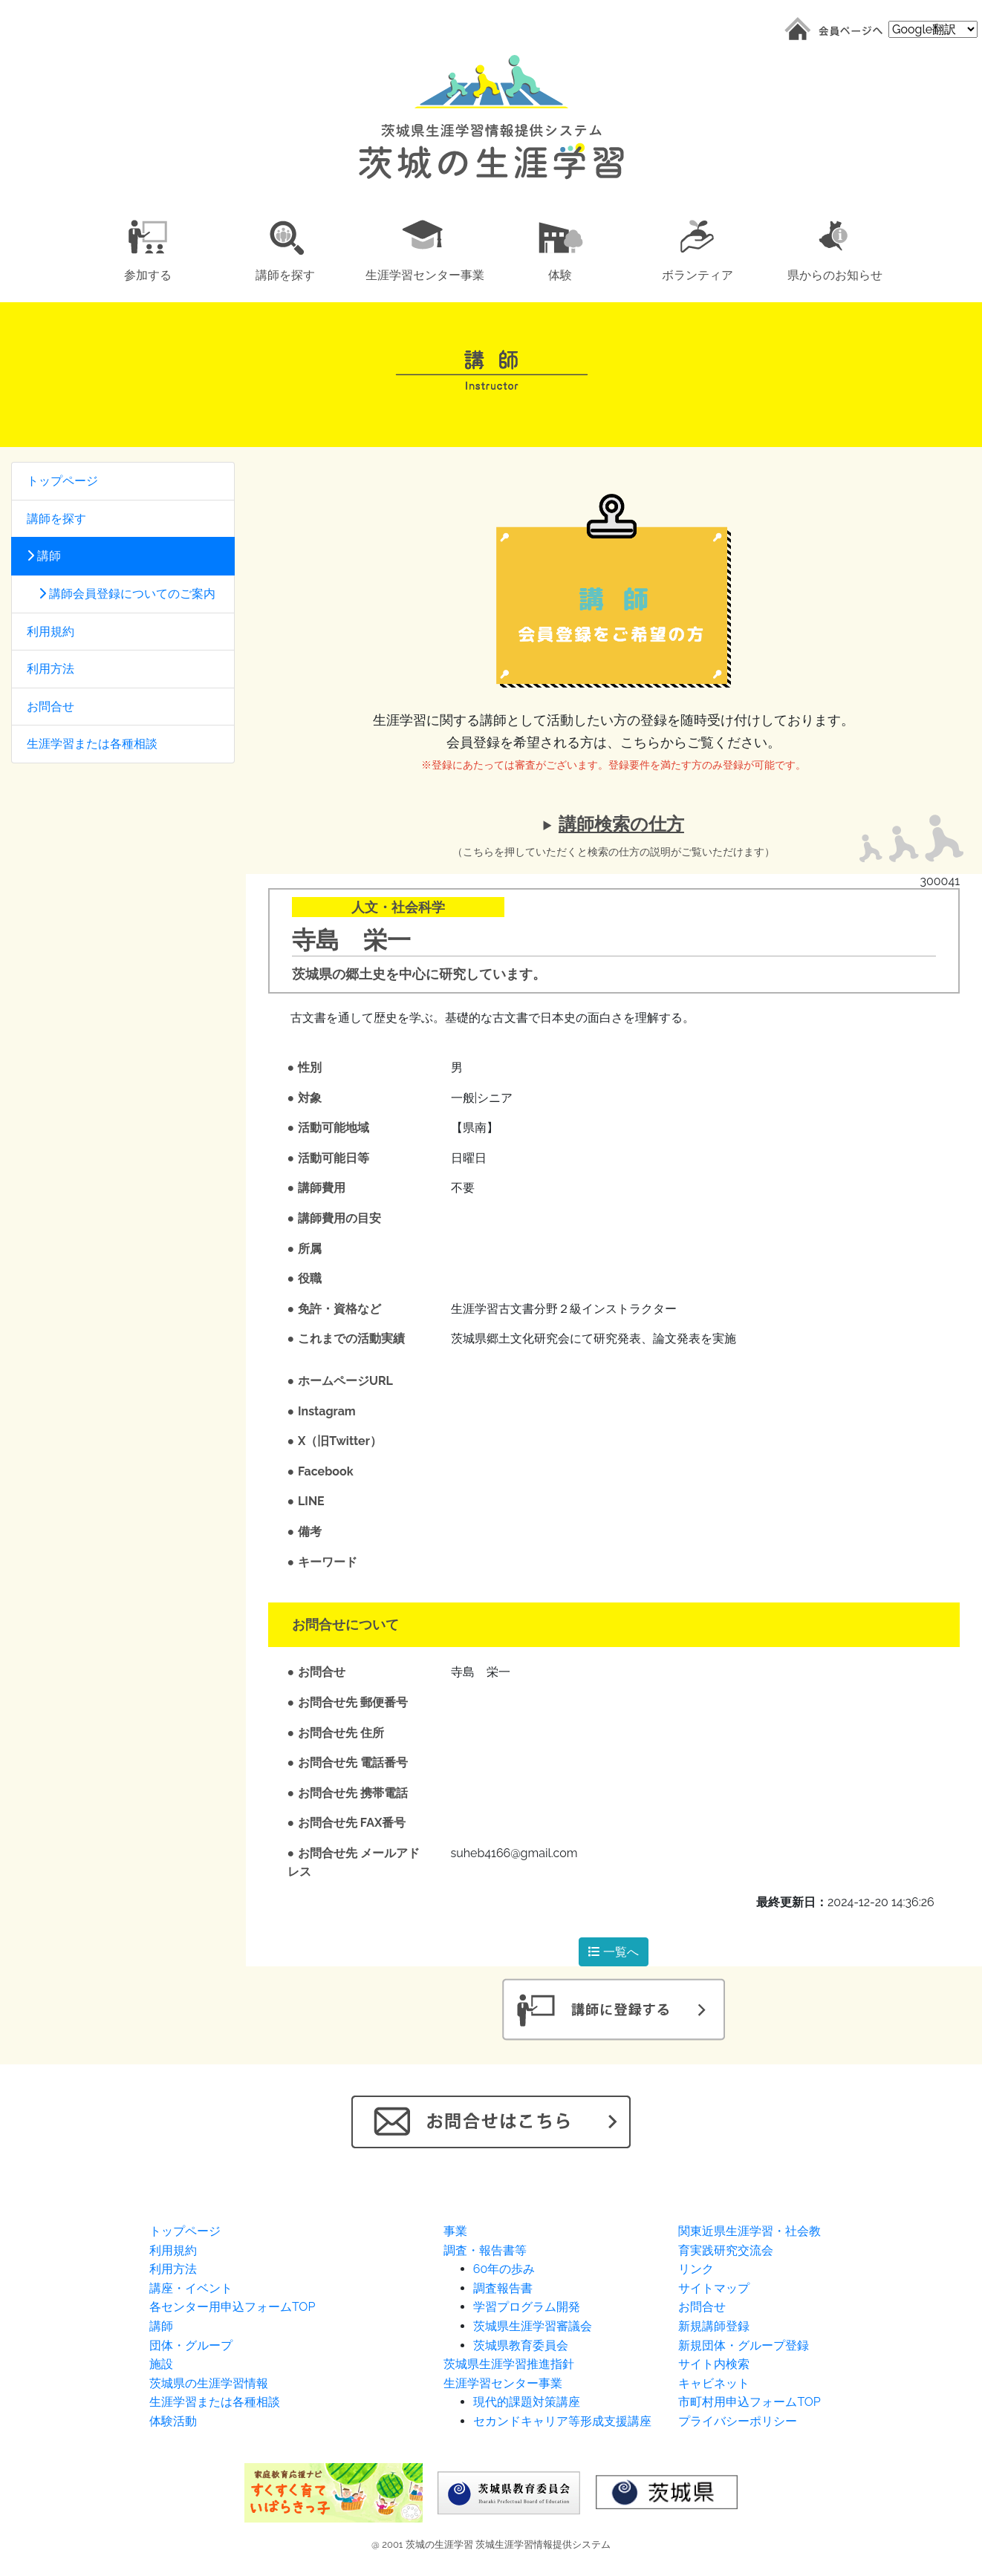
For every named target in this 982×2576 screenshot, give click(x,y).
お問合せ (50, 707)
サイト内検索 (713, 2364)
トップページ (62, 481)
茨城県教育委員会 (520, 2345)
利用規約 (50, 632)
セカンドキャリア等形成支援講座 (562, 2421)
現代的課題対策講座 (526, 2402)
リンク (696, 2269)
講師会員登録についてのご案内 (121, 594)
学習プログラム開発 (526, 2307)
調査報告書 (503, 2288)
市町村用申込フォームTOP (749, 2402)
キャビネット (713, 2383)
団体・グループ (191, 2345)
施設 (161, 2364)
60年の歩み (504, 2269)
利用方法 (50, 669)
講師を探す (56, 519)
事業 (455, 2231)
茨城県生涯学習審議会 (532, 2326)
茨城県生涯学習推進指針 (508, 2364)
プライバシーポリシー (737, 2421)
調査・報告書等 (485, 2250)
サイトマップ (713, 2288)
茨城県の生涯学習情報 (208, 2383)
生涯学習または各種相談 (92, 744)
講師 (44, 556)
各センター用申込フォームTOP (232, 2307)
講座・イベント (191, 2288)
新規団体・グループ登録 (743, 2345)
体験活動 (173, 2421)
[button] (147, 247)
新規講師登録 (713, 2326)
